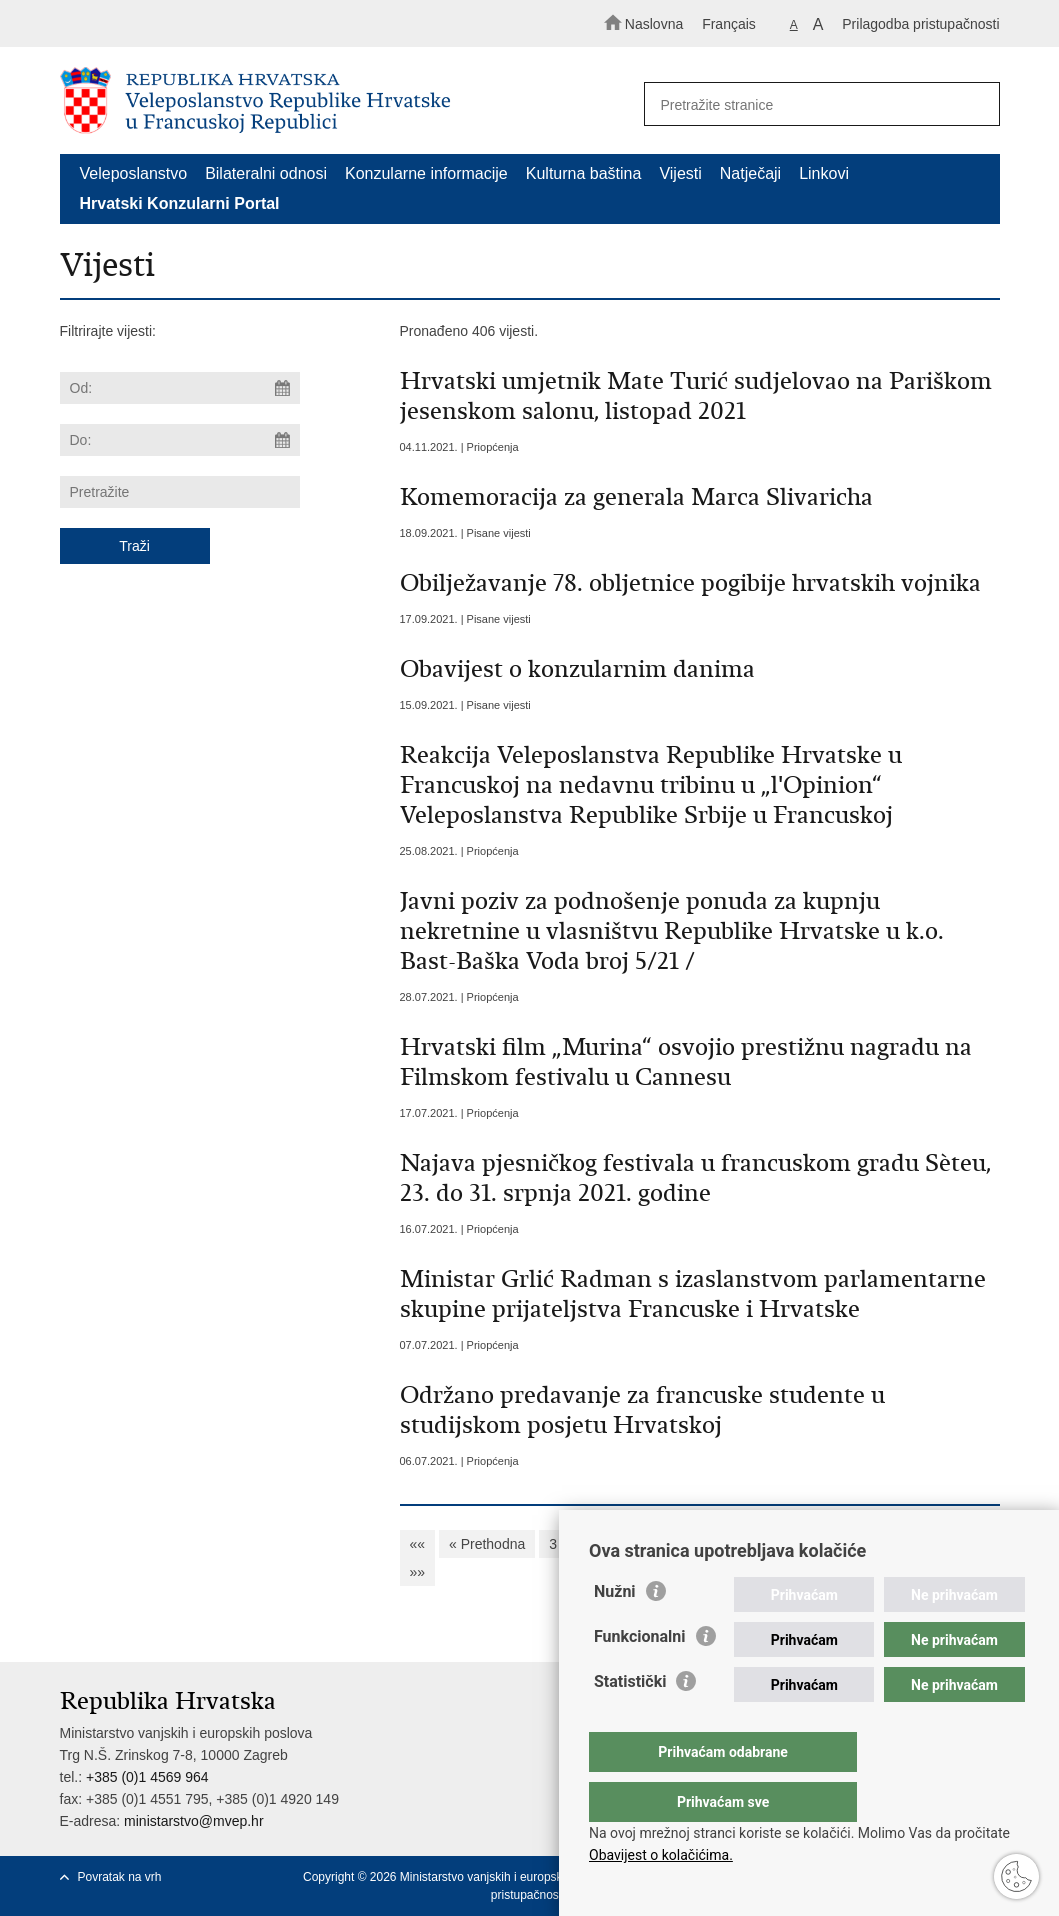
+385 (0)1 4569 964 (147, 1777)
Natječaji (750, 173)
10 (779, 1544)
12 (858, 1544)
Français (729, 24)
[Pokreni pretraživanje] (976, 105)
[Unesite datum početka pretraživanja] (180, 388)
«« (418, 1544)
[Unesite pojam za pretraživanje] (813, 104)
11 (818, 1544)
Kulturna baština (584, 173)
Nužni (615, 1631)
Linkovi (824, 173)
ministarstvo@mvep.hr (193, 1821)
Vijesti (680, 173)
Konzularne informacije (426, 173)
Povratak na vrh (120, 1877)
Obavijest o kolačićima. (661, 1855)
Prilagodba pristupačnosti (920, 24)
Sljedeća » (921, 1544)
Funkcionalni (640, 1676)
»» (418, 1572)
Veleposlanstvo (134, 173)
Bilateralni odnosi (266, 173)
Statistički (630, 1721)
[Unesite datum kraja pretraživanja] (180, 440)
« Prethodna (487, 1544)
